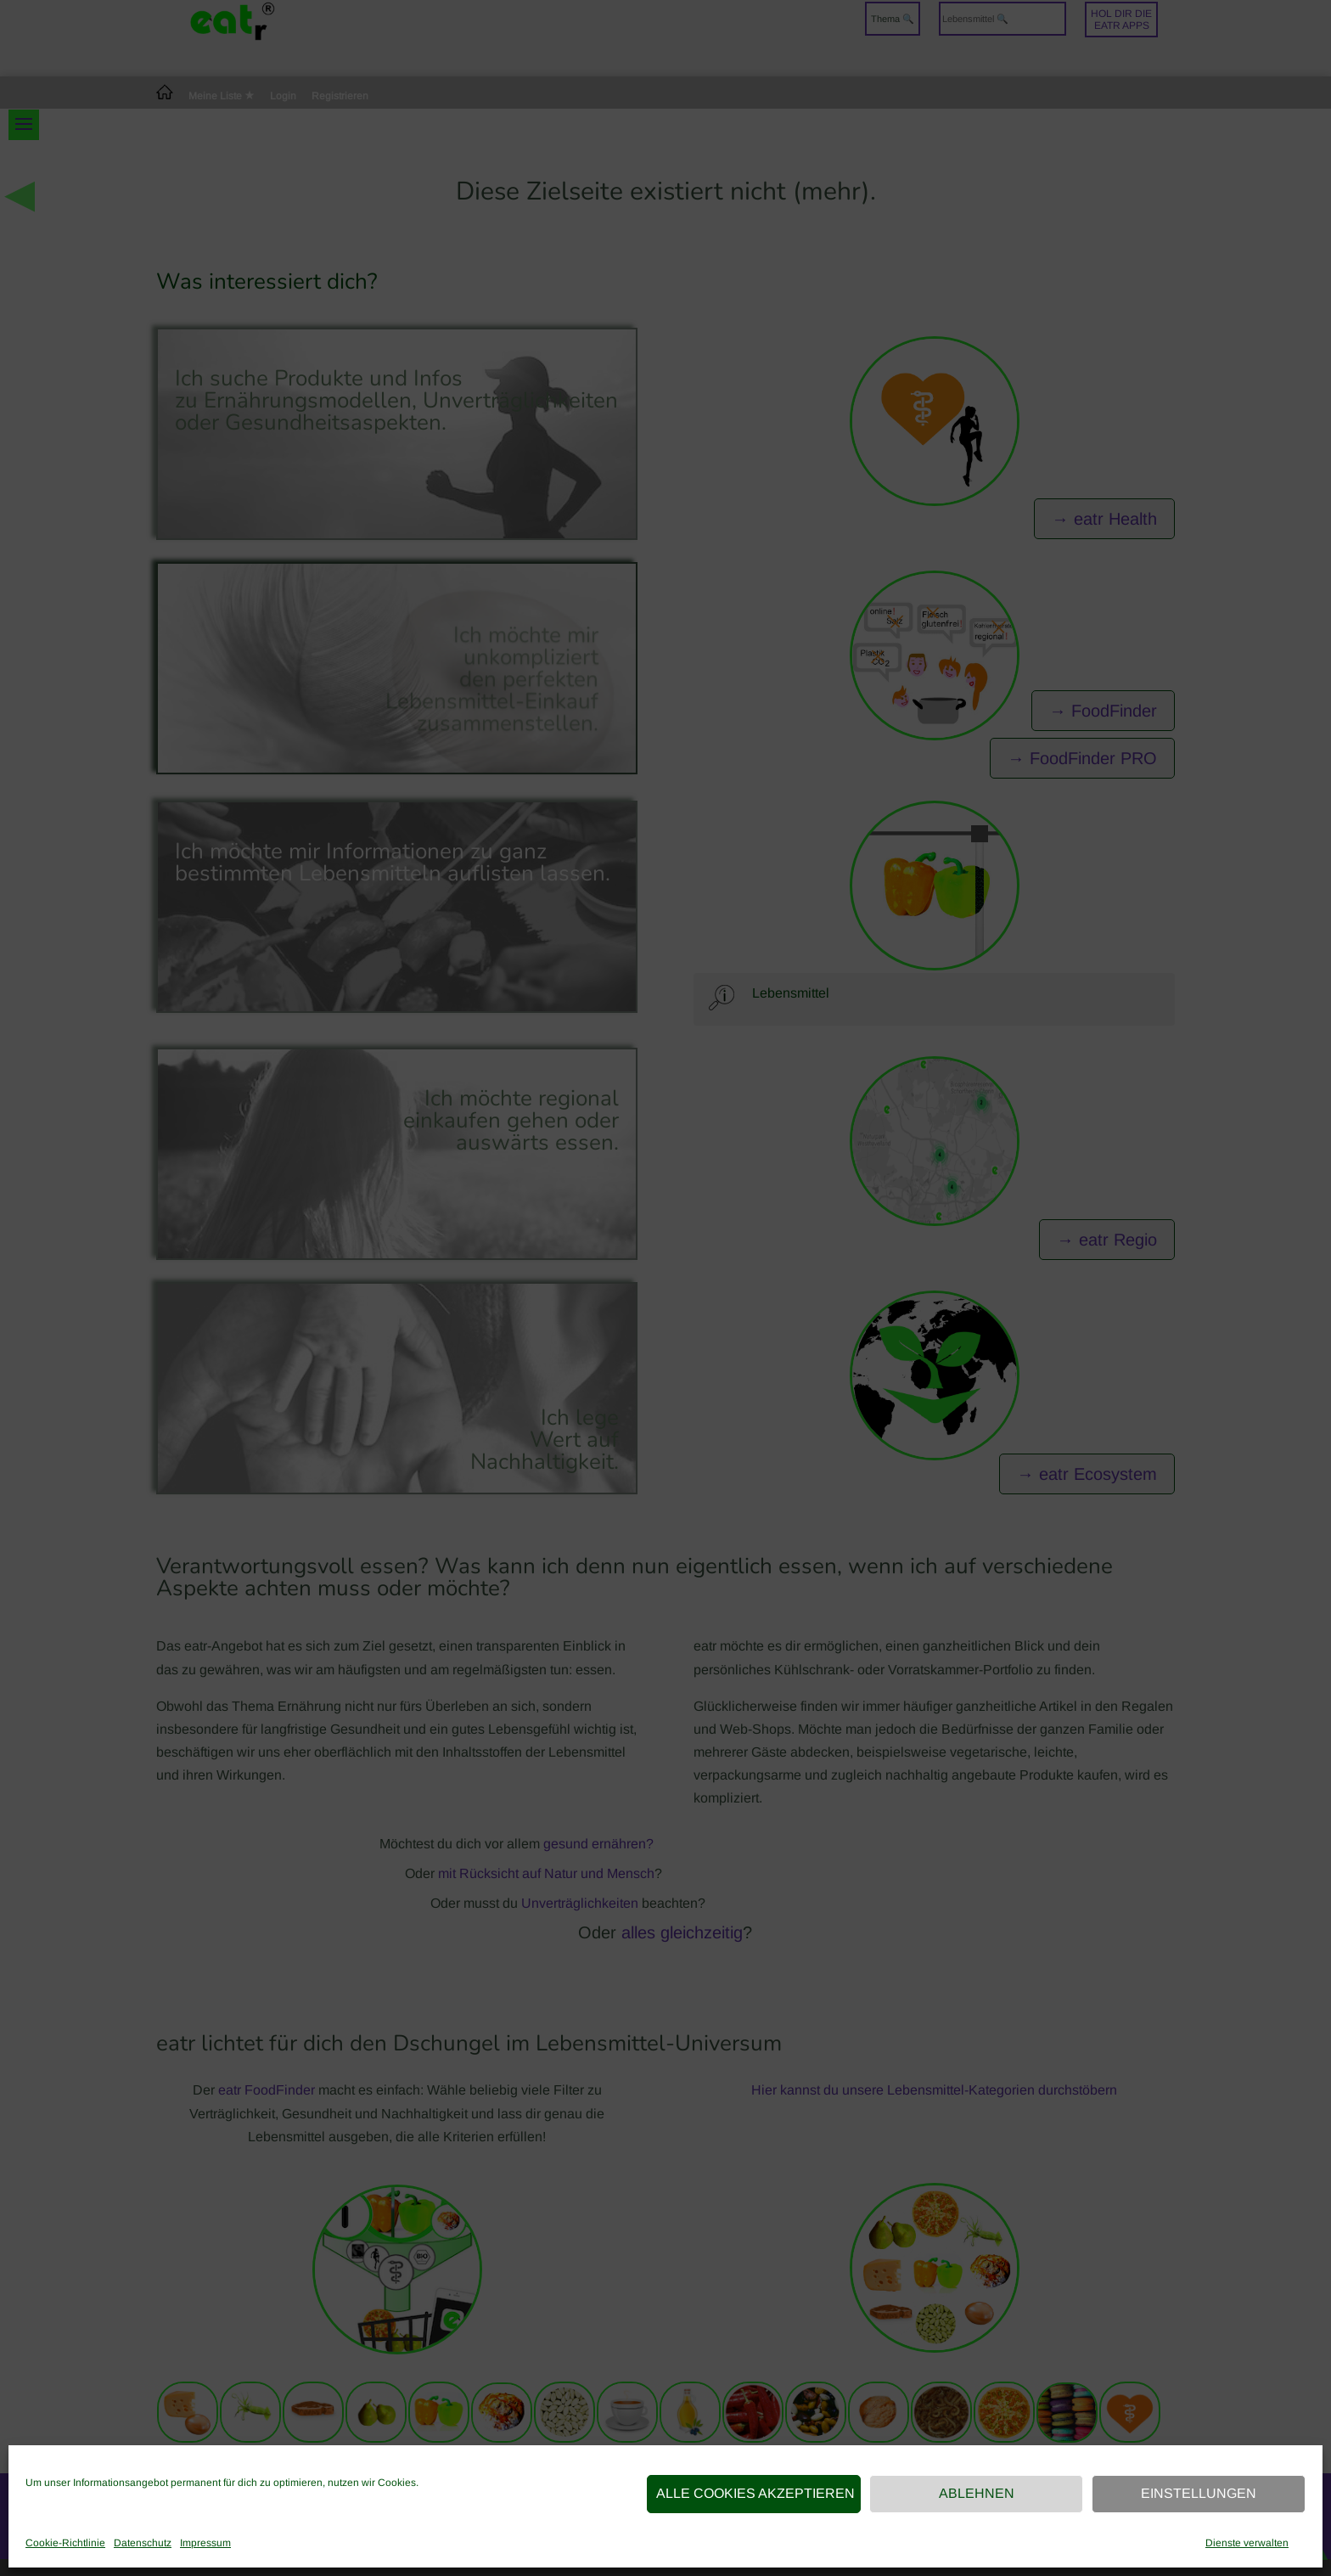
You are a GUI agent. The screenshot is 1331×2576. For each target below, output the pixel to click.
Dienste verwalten (1247, 2543)
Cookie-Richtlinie (65, 2543)
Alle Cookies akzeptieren (755, 2493)
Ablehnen (976, 2493)
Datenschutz (142, 2543)
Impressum (205, 2543)
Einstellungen (1198, 2493)
